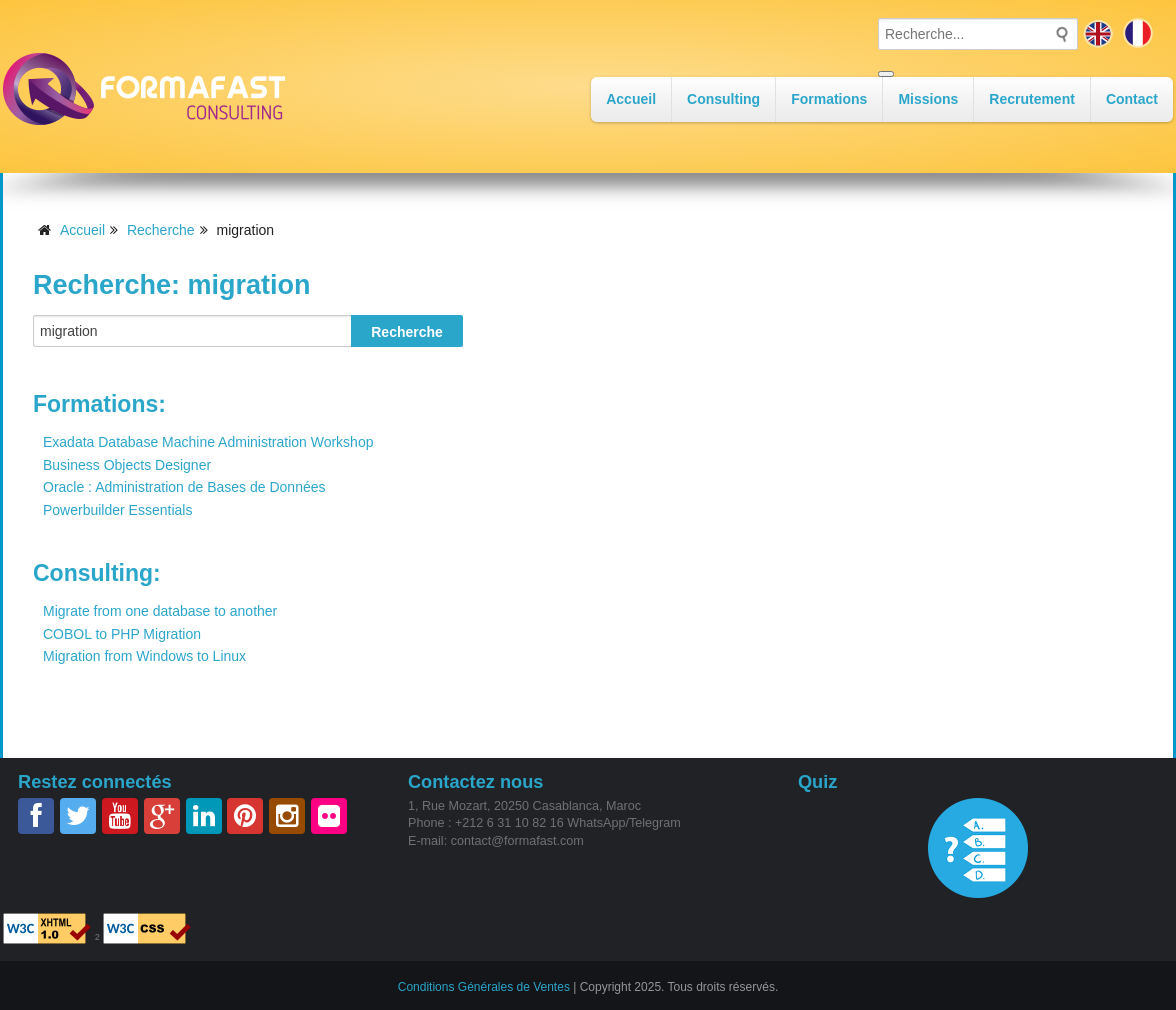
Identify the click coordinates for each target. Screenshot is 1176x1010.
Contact (1132, 99)
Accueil (631, 99)
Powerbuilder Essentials (117, 510)
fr (1138, 33)
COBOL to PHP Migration (122, 634)
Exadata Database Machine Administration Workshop (208, 442)
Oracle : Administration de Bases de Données (184, 487)
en (1098, 33)
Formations (829, 99)
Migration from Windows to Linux (144, 656)
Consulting (723, 99)
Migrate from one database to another (160, 611)
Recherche (161, 230)
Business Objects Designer (127, 465)
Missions (928, 99)
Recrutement (1032, 99)
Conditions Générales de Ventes (484, 986)
